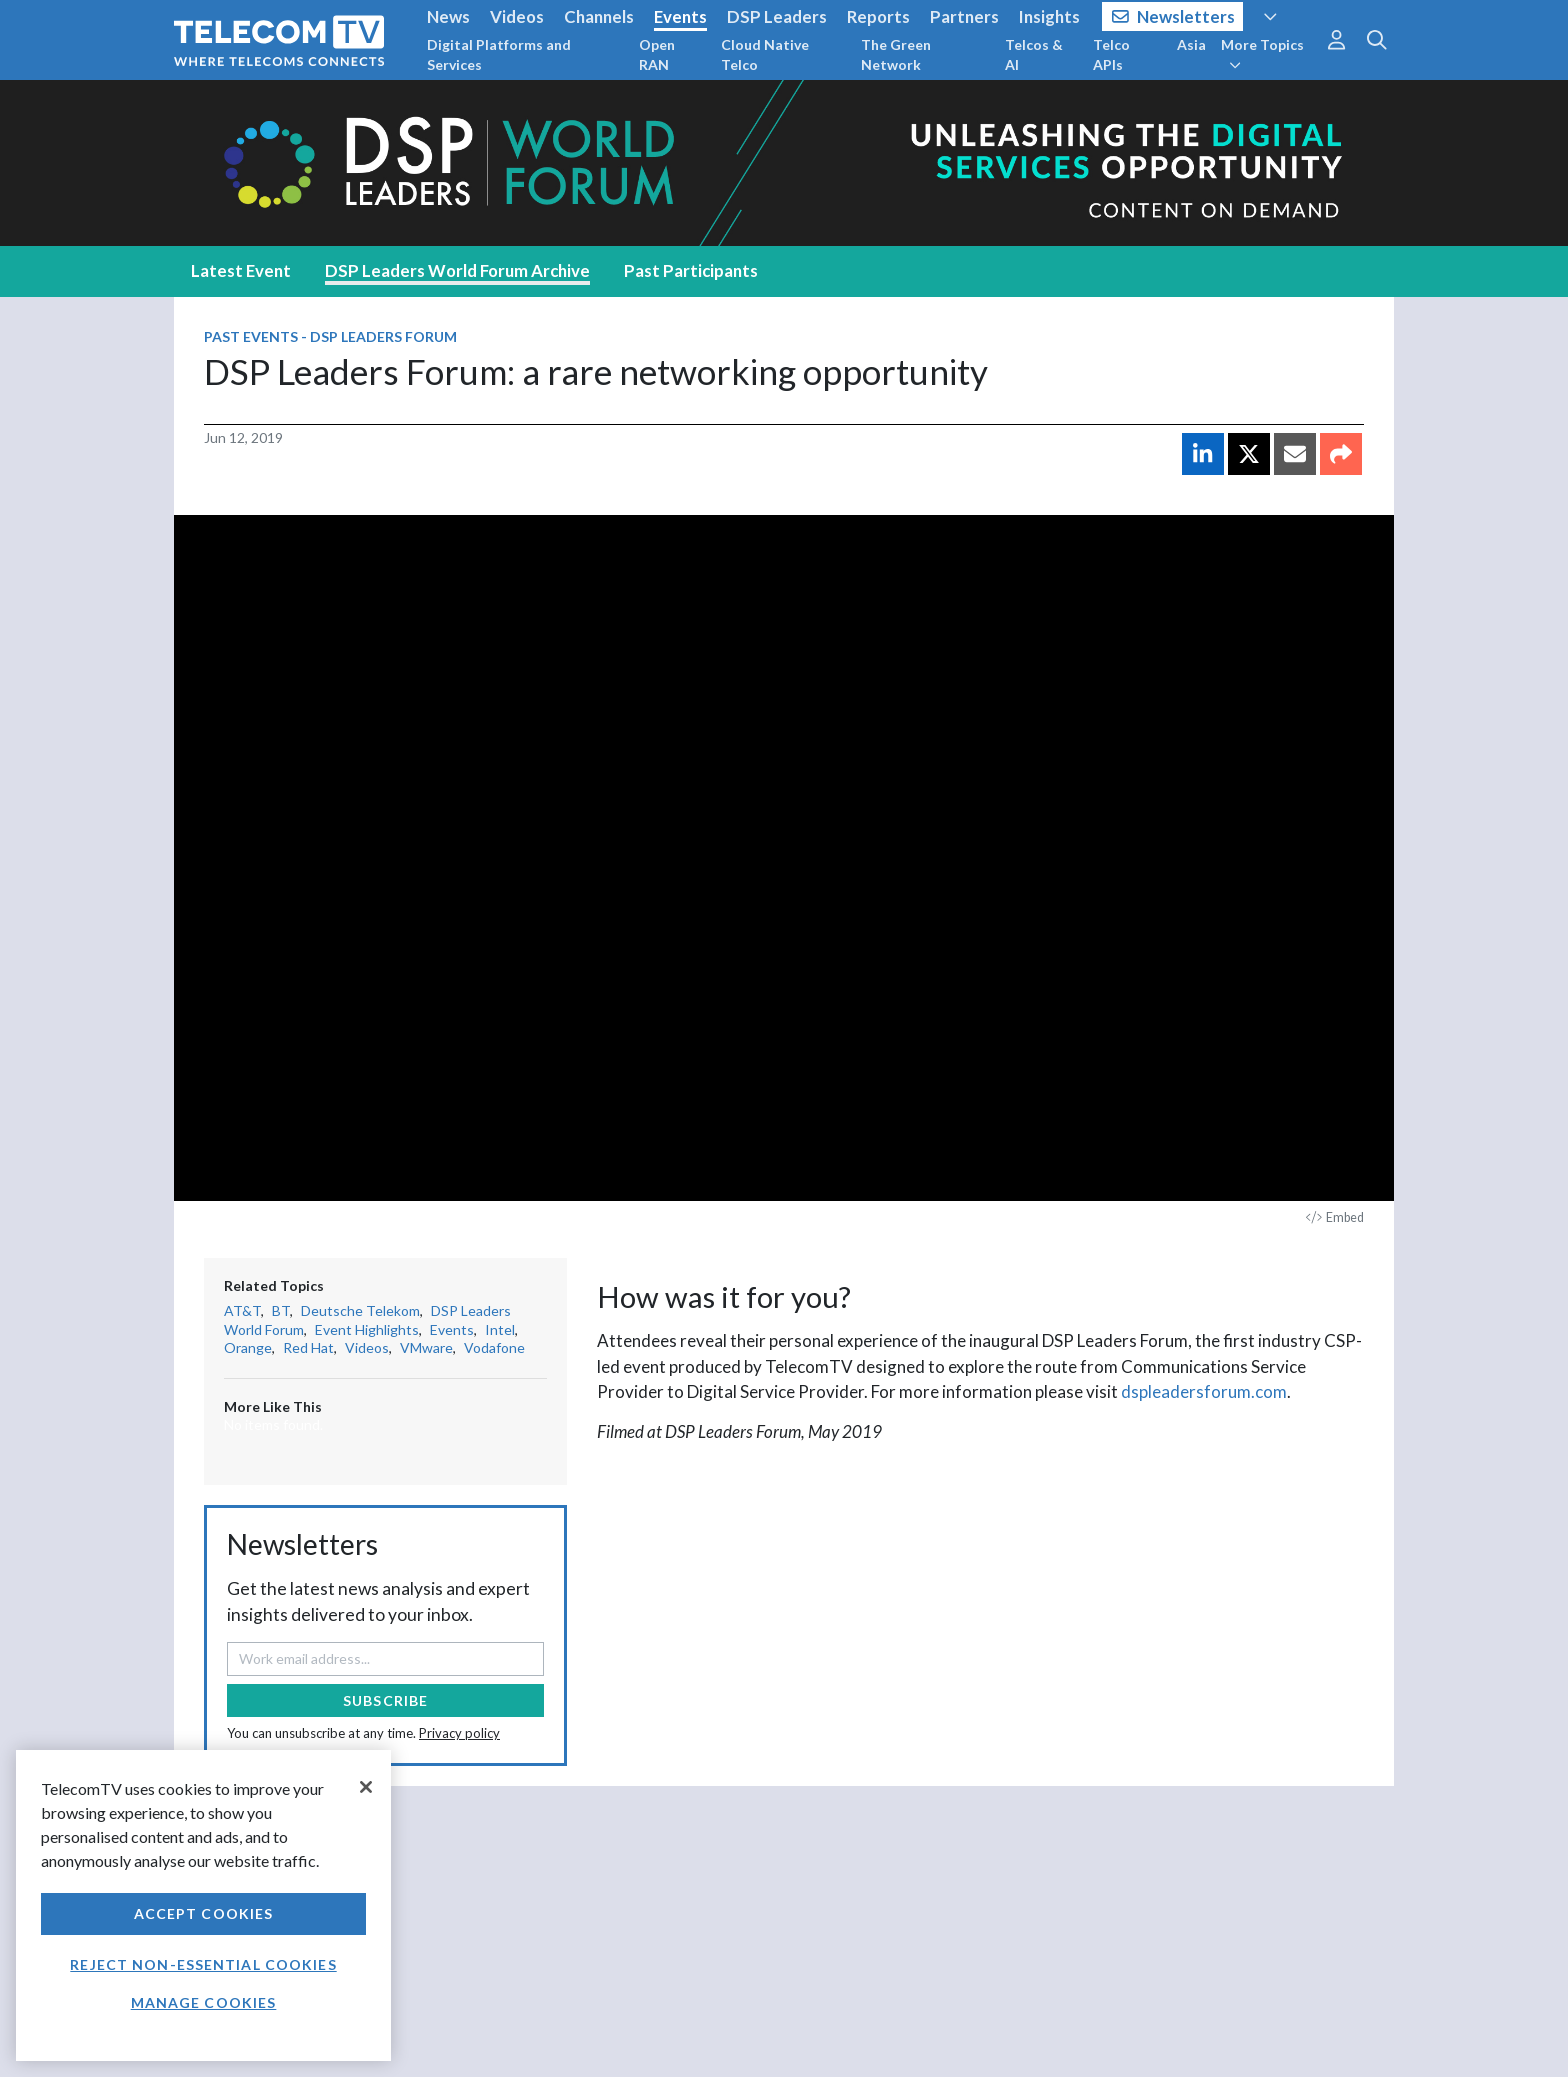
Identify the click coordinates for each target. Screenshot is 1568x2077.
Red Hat (308, 1347)
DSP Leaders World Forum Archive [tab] (457, 270)
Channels (599, 16)
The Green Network (896, 54)
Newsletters (1173, 16)
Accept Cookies (204, 1913)
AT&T (242, 1310)
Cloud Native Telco (765, 54)
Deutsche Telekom (360, 1310)
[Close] (366, 1787)
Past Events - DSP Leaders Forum (330, 336)
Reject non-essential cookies (203, 1964)
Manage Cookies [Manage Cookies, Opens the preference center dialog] (204, 2002)
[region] (203, 1905)
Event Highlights (367, 1329)
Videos (517, 16)
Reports (878, 16)
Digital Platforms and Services (499, 54)
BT (281, 1310)
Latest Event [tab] (241, 270)
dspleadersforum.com (1204, 1391)
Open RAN (657, 54)
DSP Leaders (777, 16)
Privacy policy (459, 1733)
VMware (426, 1347)
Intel (500, 1329)
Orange (248, 1347)
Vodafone (494, 1347)
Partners (964, 16)
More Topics (1262, 54)
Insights (1049, 16)
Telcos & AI (1034, 54)
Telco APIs (1111, 54)
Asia (1191, 44)
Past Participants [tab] (691, 270)
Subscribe (385, 1700)
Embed (1335, 1217)
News (448, 16)
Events (680, 16)
